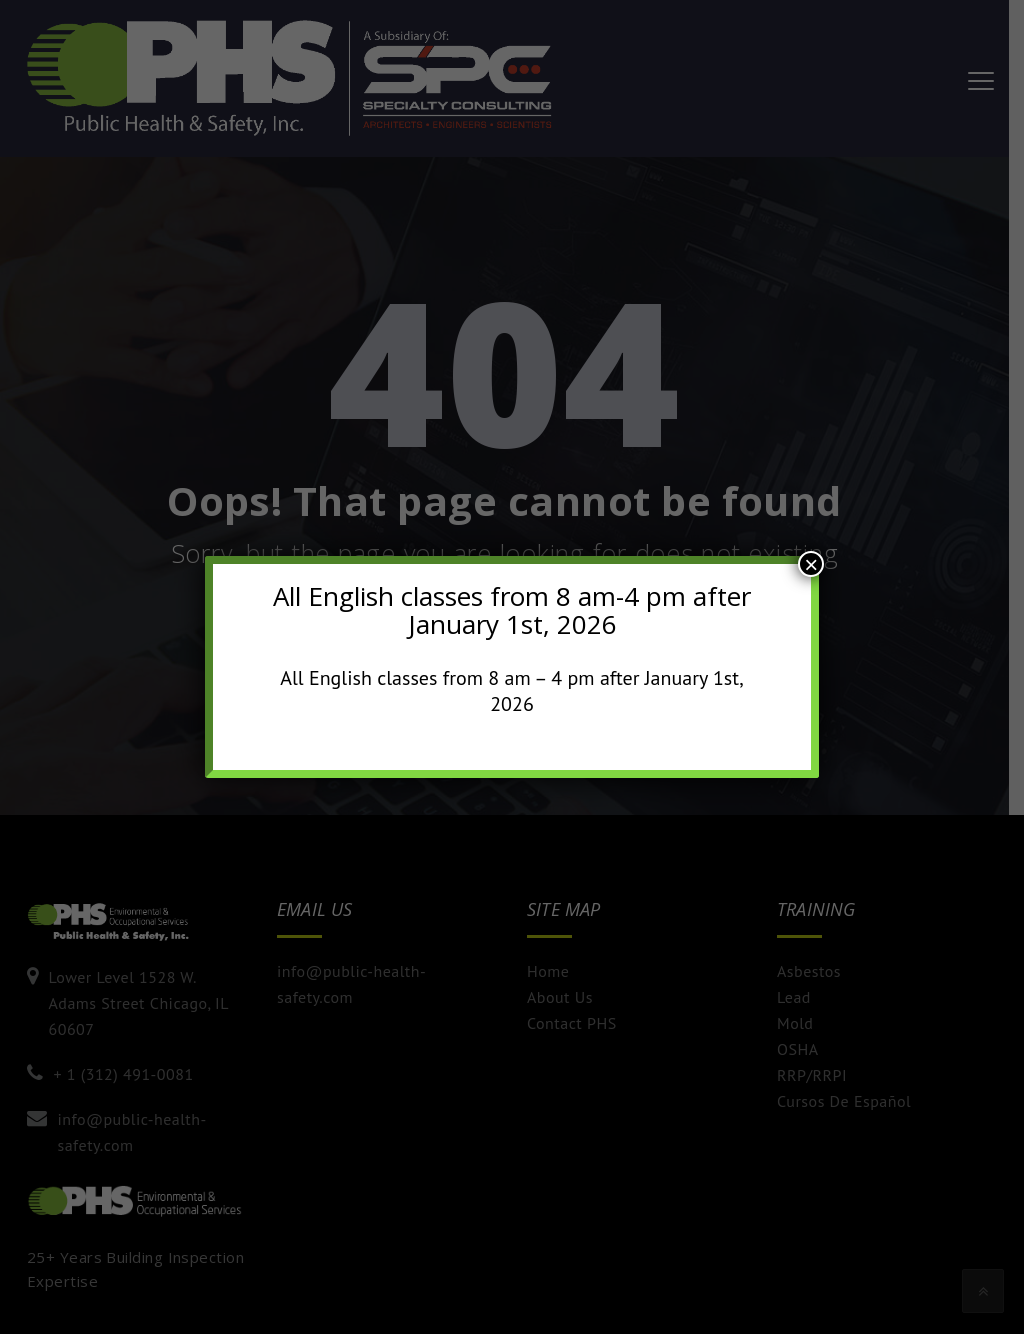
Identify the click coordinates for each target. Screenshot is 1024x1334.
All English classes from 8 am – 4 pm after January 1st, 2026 (512, 691)
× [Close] (811, 564)
